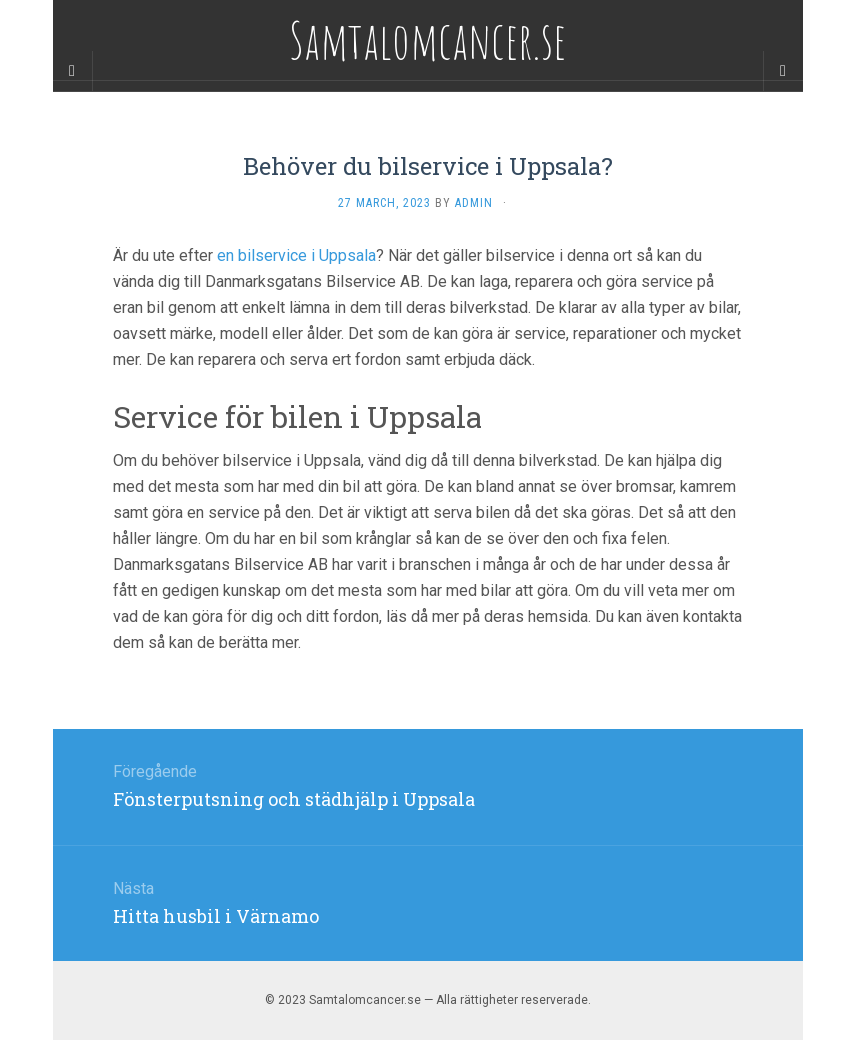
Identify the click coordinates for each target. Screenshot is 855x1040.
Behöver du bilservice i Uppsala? (428, 166)
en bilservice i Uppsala (296, 255)
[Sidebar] (73, 71)
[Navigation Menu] (783, 71)
